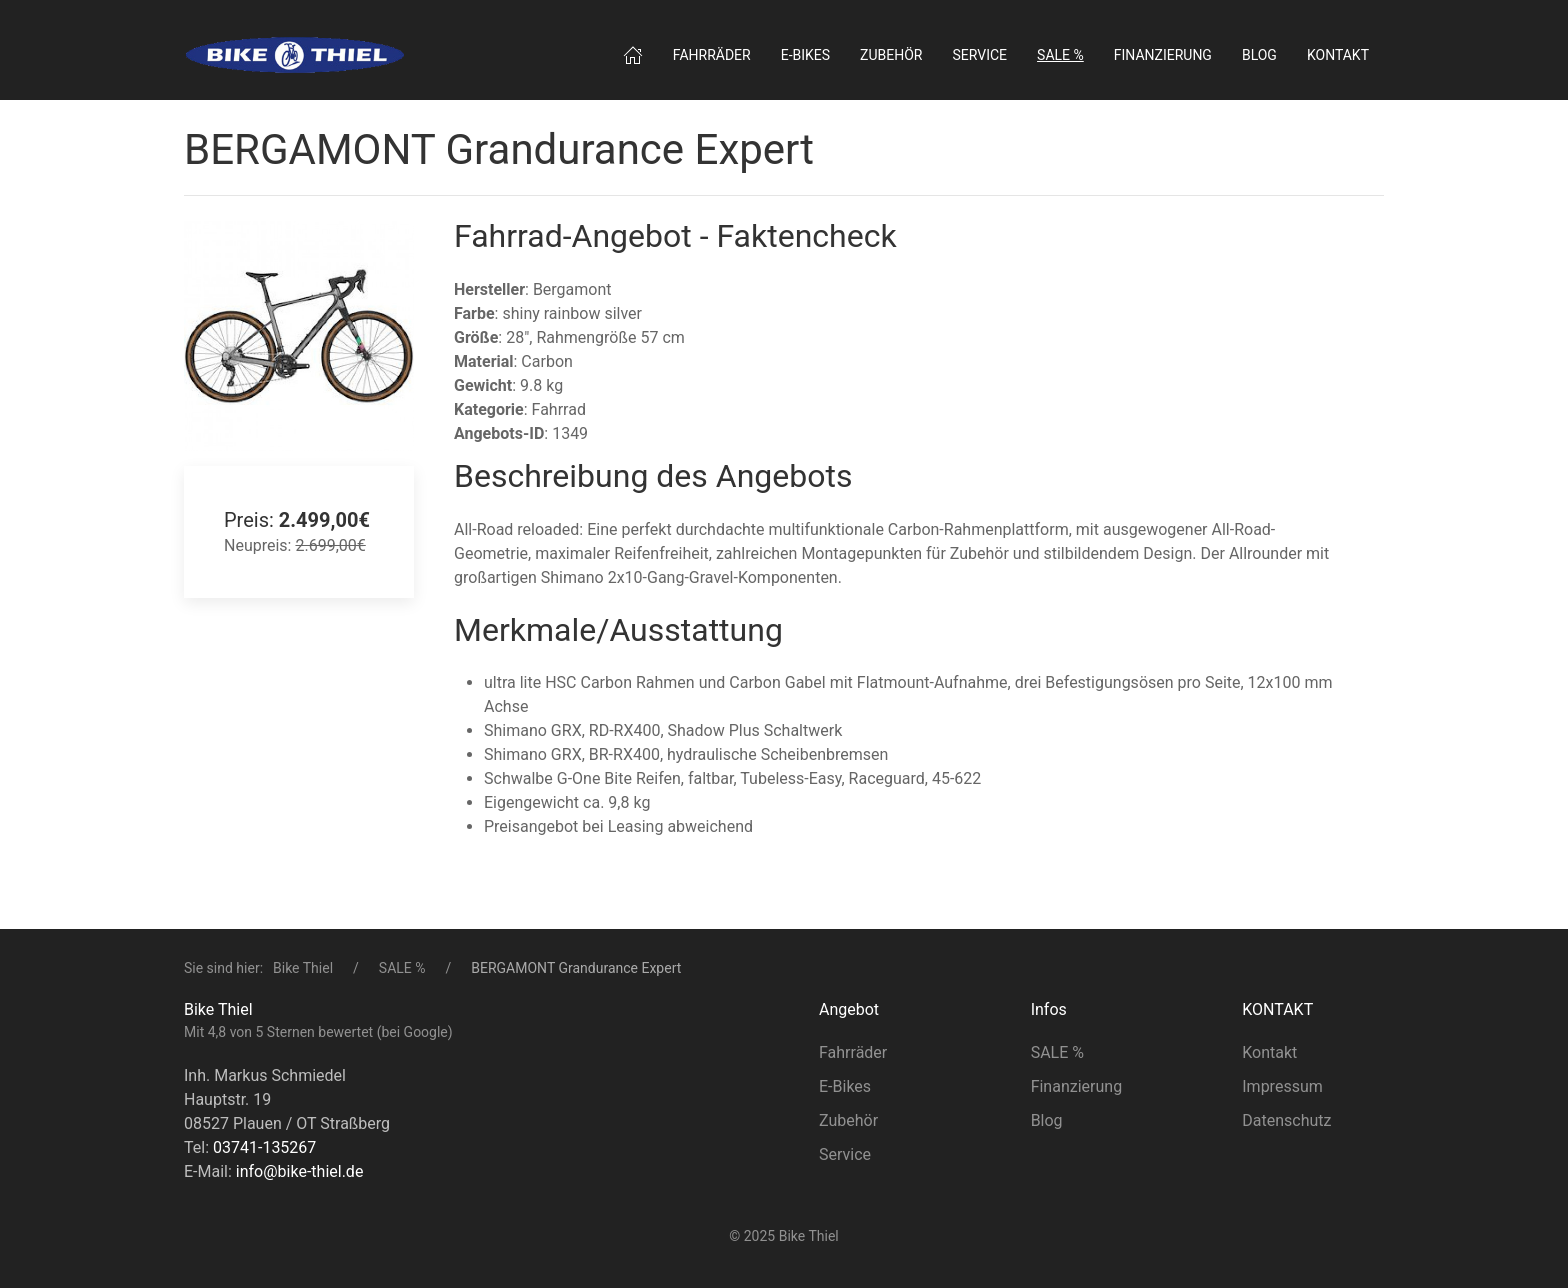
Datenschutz (1286, 1120)
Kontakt (1338, 55)
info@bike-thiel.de (300, 1171)
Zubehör (891, 55)
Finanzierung (1163, 55)
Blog (1259, 55)
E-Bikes (845, 1086)
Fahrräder (712, 55)
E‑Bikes (805, 55)
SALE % (402, 968)
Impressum (1282, 1086)
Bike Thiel (303, 968)
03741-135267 (264, 1147)
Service (980, 55)
